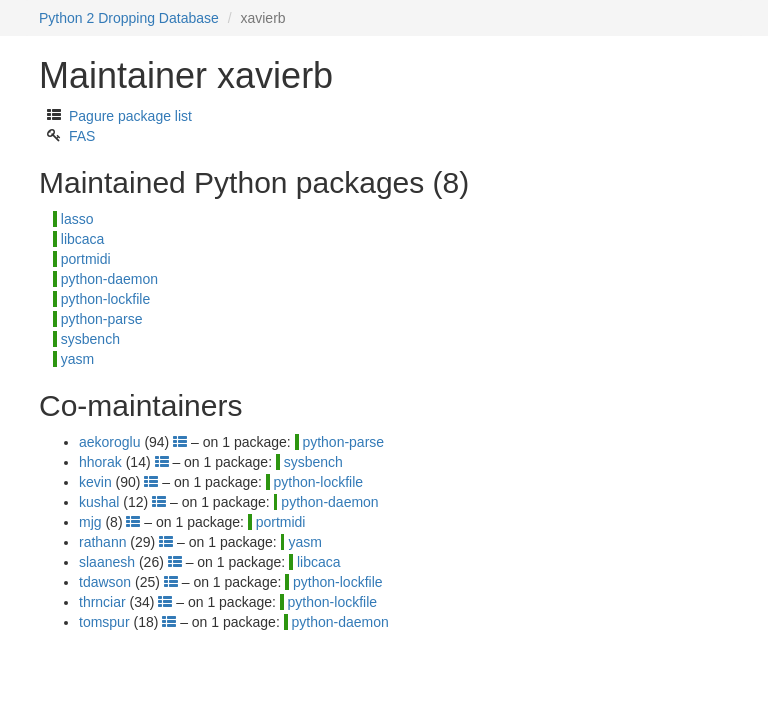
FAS (82, 136)
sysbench (90, 339)
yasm (77, 359)
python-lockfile (106, 299)
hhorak (100, 462)
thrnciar (102, 602)
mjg (90, 522)
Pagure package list (130, 116)
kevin (95, 482)
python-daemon (109, 279)
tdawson (105, 582)
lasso (77, 219)
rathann (102, 542)
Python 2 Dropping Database (129, 18)
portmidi (86, 259)
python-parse (102, 319)
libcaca (83, 239)
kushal (99, 502)
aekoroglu (110, 442)
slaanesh (107, 562)
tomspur (104, 622)
